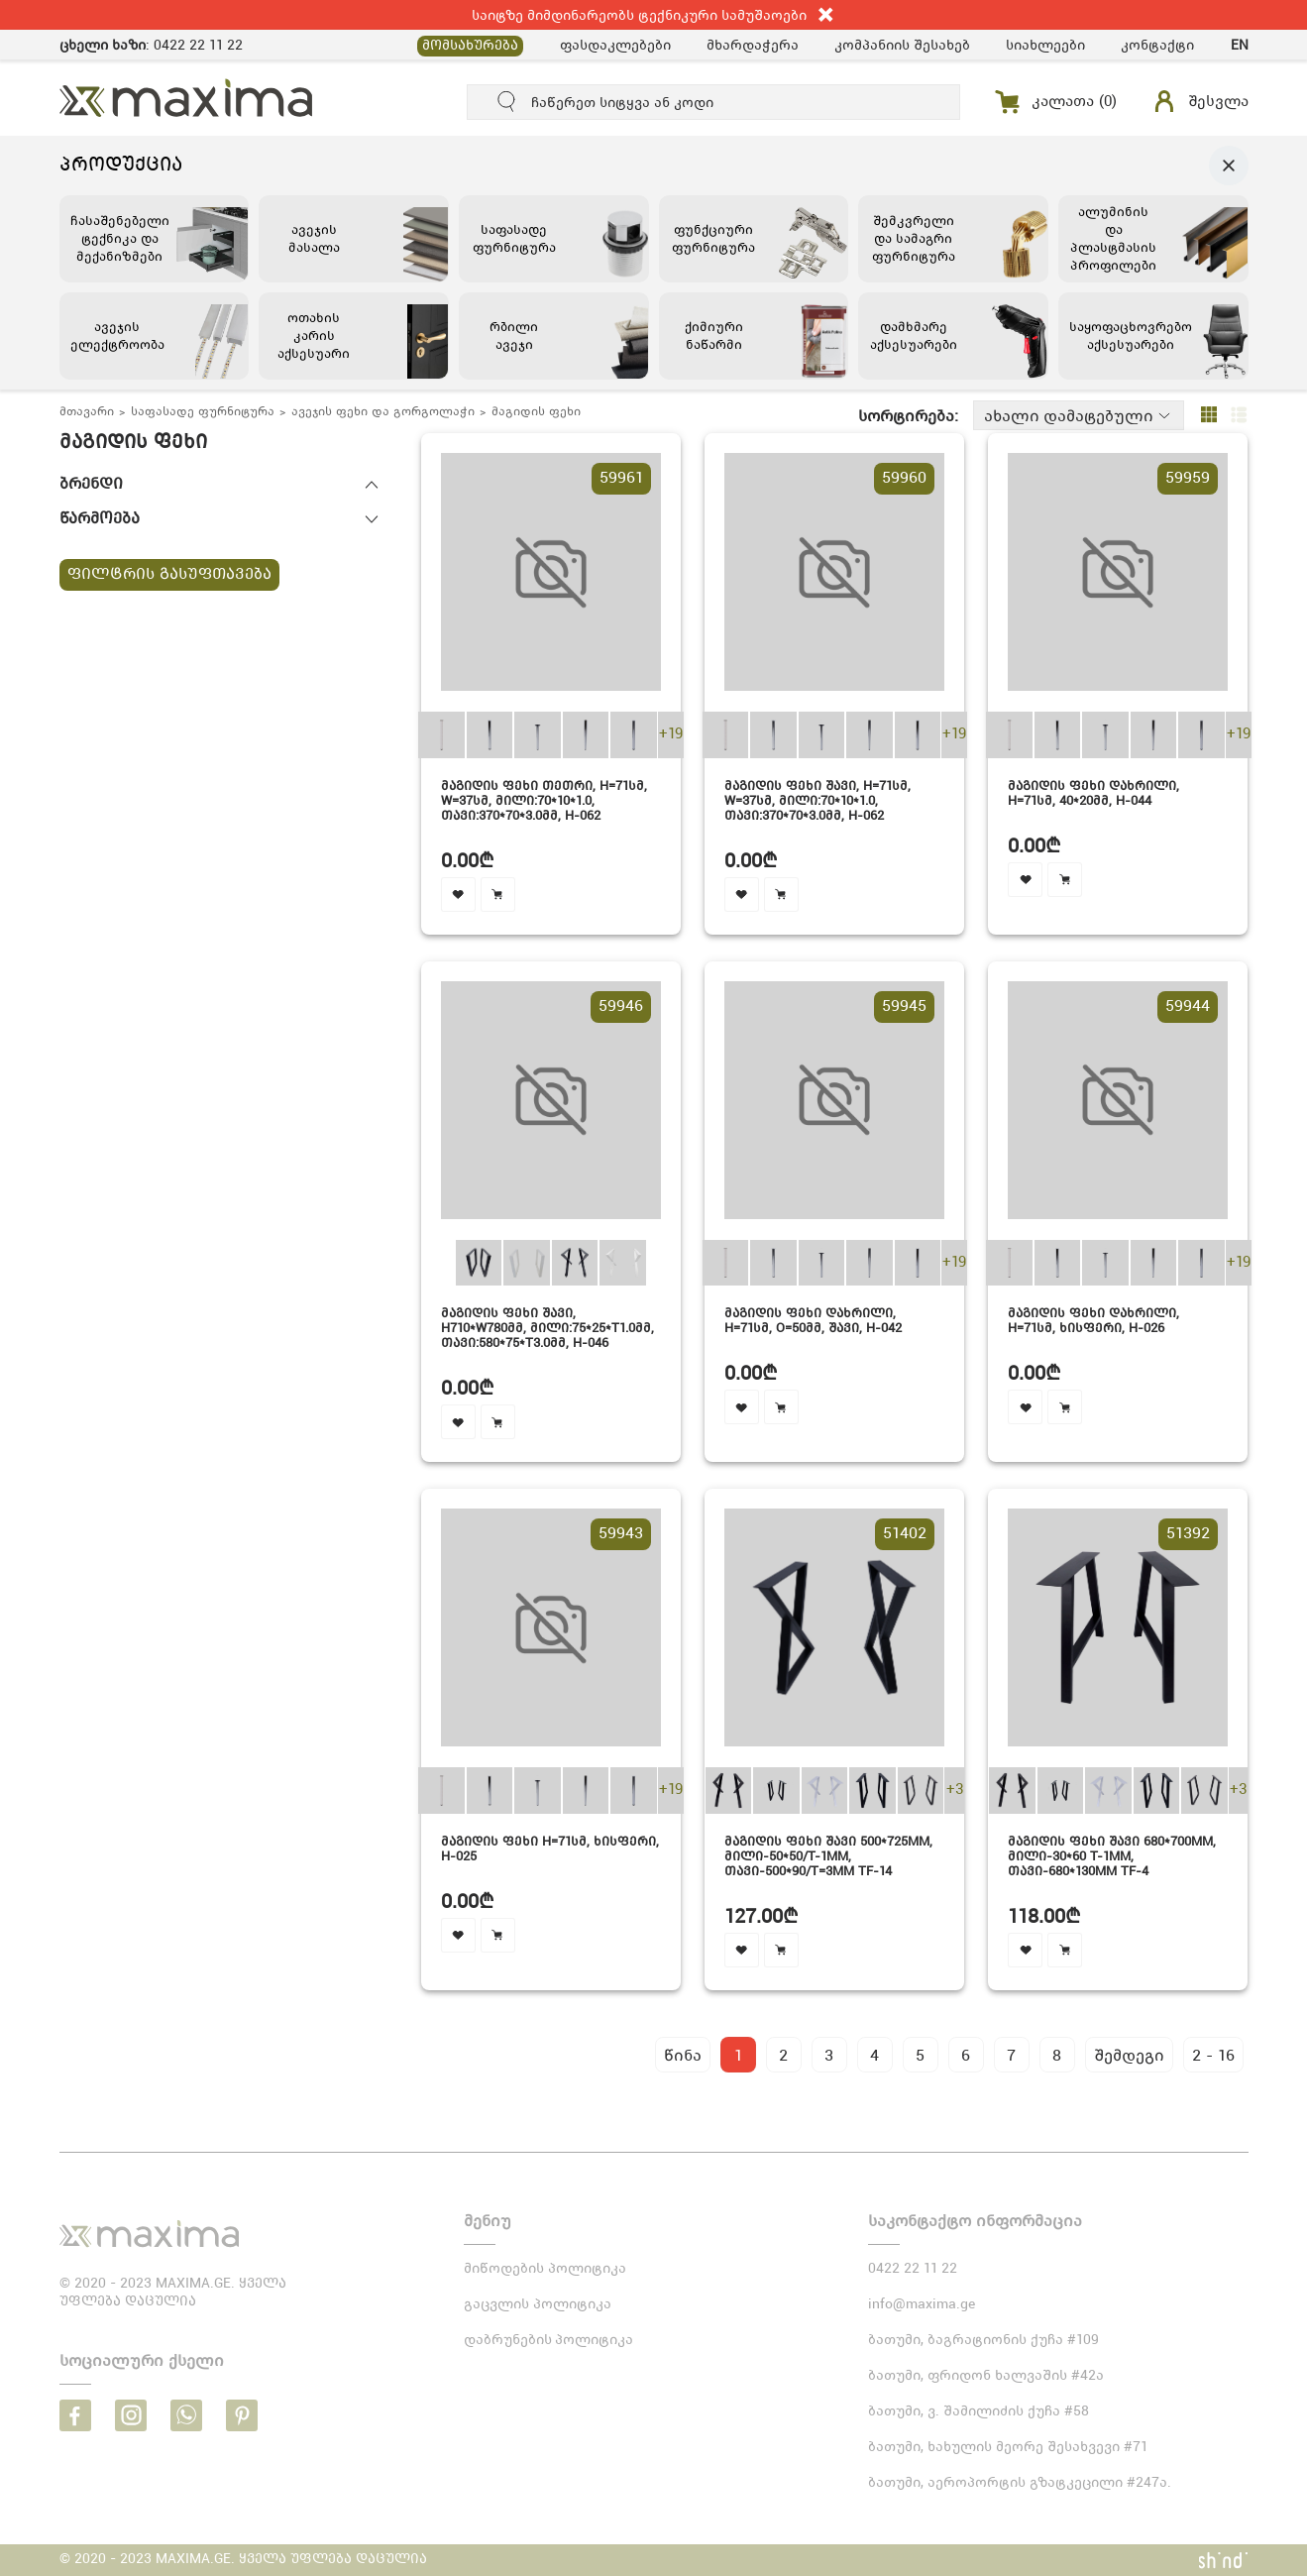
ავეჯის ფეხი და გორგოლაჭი (383, 411)
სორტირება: (908, 415)
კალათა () (1074, 101)
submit (507, 102)
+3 (954, 1790)
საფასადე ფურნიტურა (202, 411)
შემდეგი (1129, 2055)
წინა (683, 2055)
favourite (458, 894)
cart (498, 894)
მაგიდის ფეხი (536, 411)
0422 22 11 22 (198, 45)
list (1239, 415)
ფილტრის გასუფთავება (169, 575)
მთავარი (86, 411)
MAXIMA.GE (187, 97)
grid (1209, 415)
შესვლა (1218, 101)
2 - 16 (1213, 2055)
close (826, 15)
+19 (671, 735)
